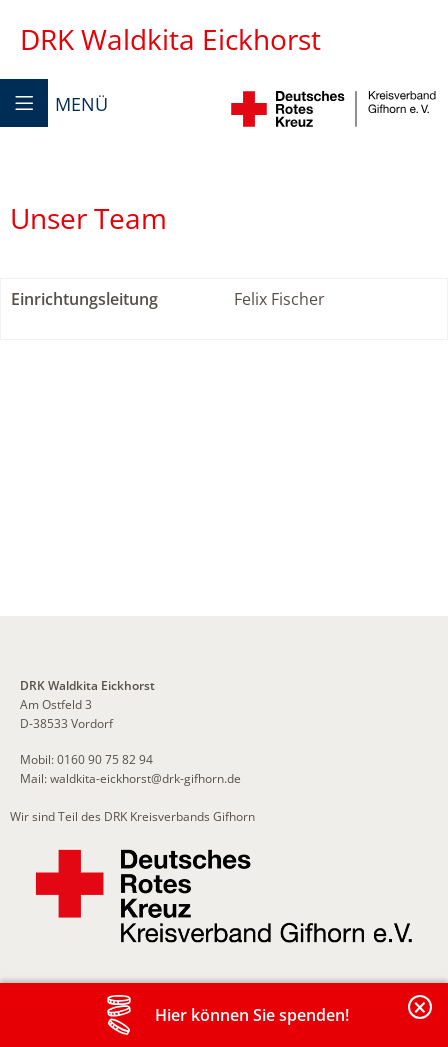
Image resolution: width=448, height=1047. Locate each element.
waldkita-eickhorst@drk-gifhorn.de (145, 778)
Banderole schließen (421, 1018)
